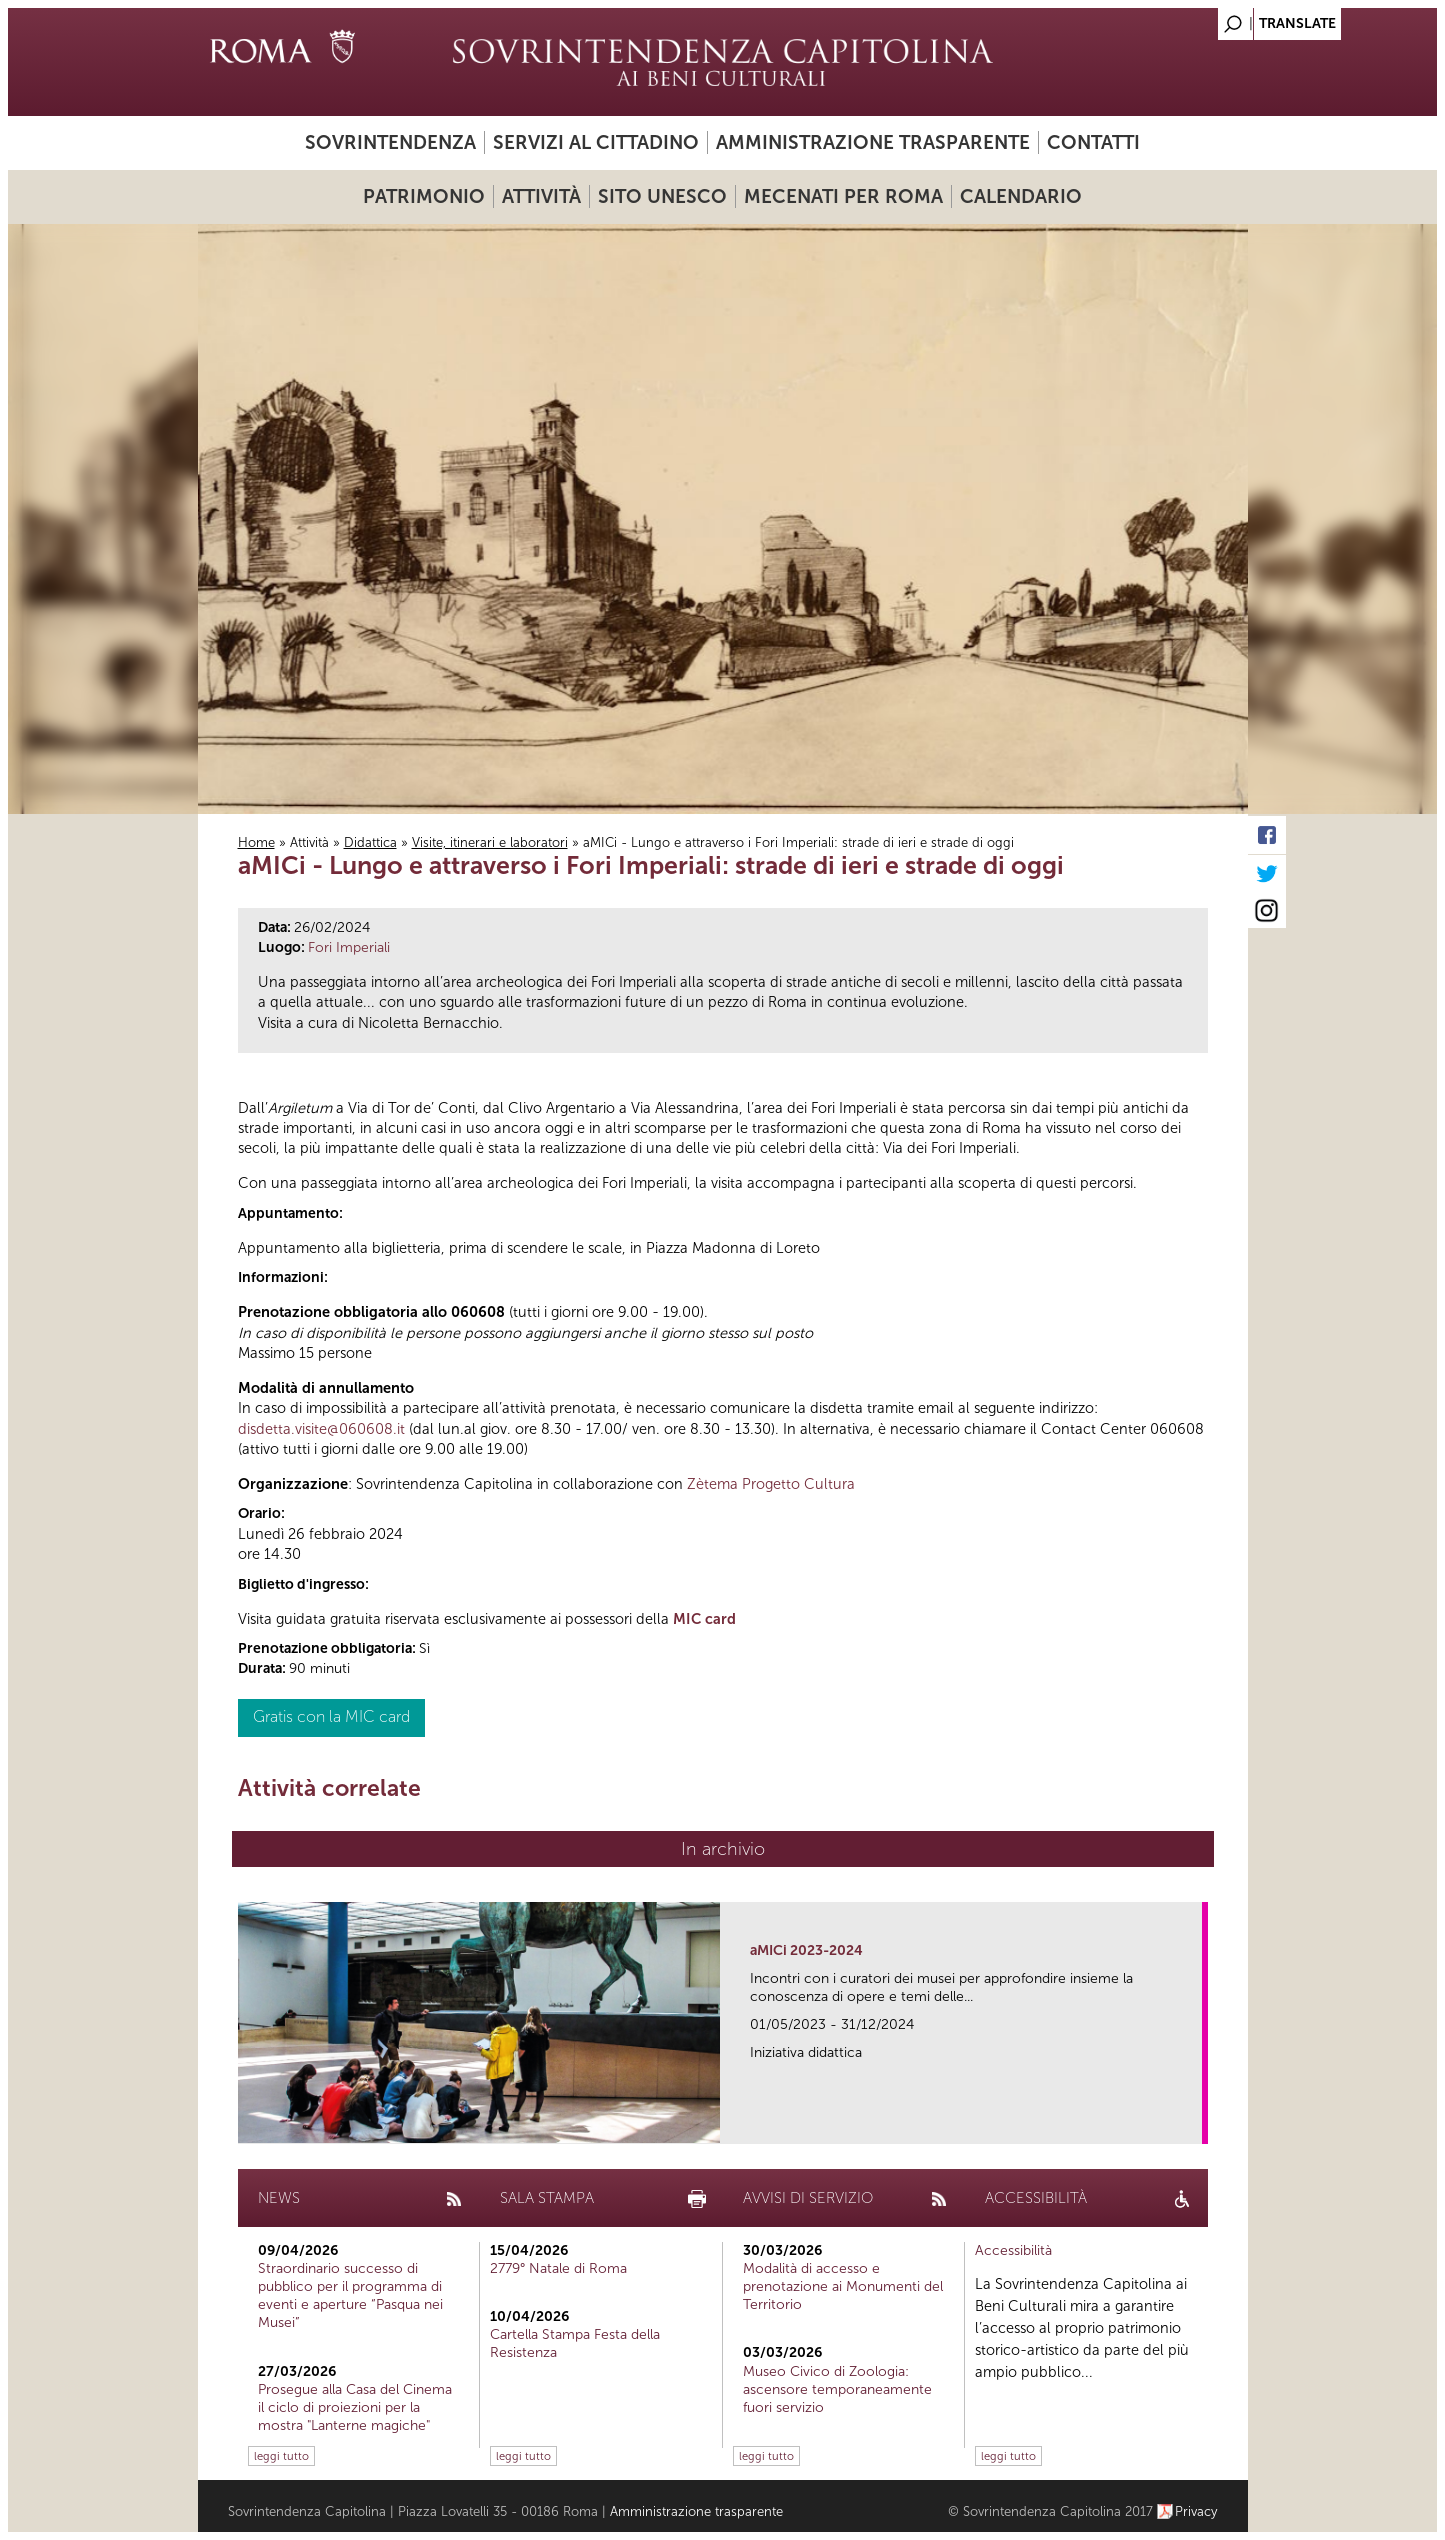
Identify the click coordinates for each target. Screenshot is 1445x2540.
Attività (541, 196)
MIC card (704, 1619)
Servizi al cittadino (596, 142)
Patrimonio (424, 196)
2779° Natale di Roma (558, 2268)
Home (256, 842)
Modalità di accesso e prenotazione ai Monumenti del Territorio (843, 2286)
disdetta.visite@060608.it (321, 1429)
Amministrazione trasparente (873, 142)
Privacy (1196, 2511)
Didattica (370, 842)
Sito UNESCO (662, 196)
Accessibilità (1013, 2250)
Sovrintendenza (390, 142)
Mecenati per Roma (843, 196)
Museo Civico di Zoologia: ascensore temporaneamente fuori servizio (837, 2389)
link (1193, 2122)
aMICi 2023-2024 (806, 1950)
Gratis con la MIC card (331, 1716)
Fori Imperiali (349, 947)
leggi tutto (281, 2456)
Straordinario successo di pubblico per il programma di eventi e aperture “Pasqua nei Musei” (350, 2296)
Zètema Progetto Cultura (771, 1484)
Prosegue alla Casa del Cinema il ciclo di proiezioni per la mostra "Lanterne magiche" (355, 2407)
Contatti (1093, 142)
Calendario (1021, 196)
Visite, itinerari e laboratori (490, 842)
